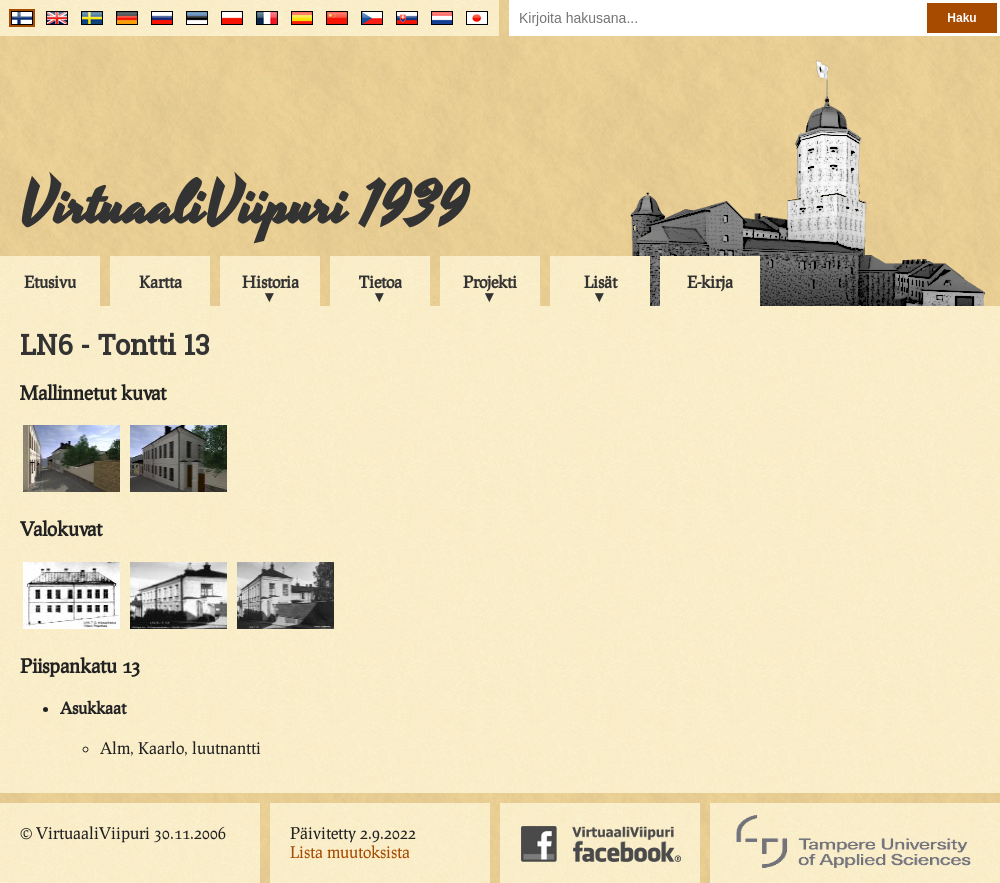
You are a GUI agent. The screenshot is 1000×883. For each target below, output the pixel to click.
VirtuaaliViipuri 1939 (243, 207)
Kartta (160, 281)
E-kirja (710, 281)
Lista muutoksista (350, 851)
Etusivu (50, 281)
